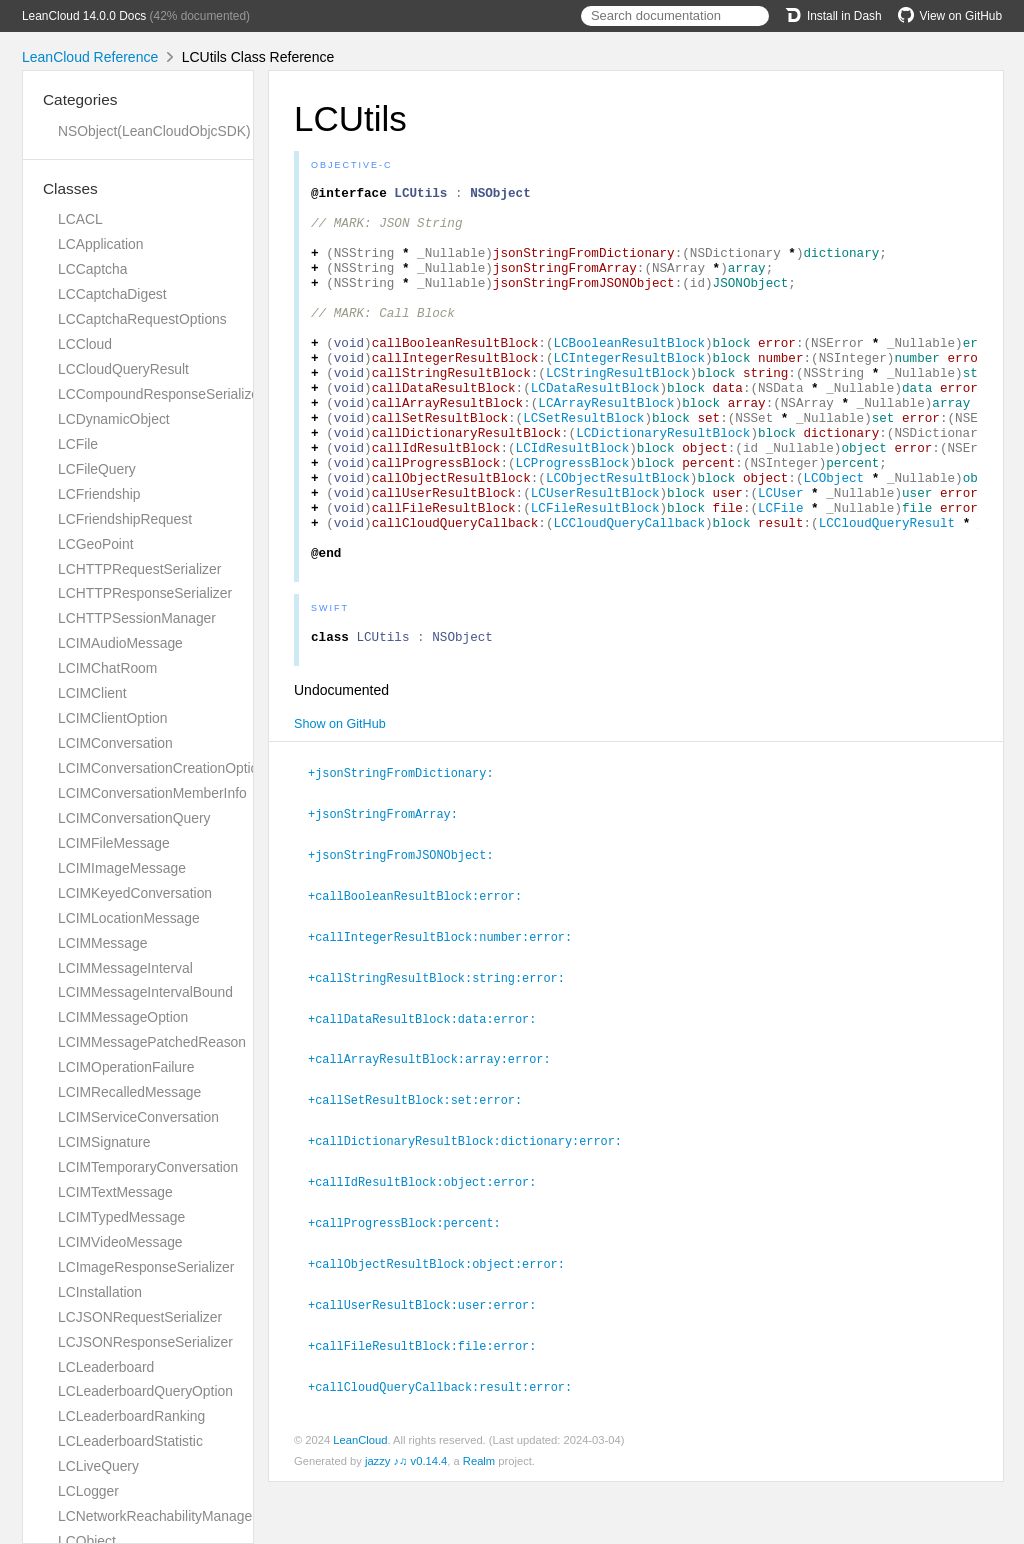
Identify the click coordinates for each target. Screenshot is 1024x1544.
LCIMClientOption (112, 718)
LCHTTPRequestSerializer (139, 569)
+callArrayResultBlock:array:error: (438, 1129)
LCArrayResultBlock (606, 447)
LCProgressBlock (573, 519)
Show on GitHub (340, 802)
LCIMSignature (104, 1142)
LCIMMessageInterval (125, 968)
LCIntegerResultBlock (629, 393)
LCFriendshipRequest (125, 519)
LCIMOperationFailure (126, 1067)
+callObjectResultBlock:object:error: (445, 1329)
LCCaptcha (92, 269)
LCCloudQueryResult (123, 369)
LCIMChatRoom (107, 668)
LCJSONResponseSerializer (145, 1342)
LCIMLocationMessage (129, 918)
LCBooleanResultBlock (629, 375)
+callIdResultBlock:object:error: (430, 1249)
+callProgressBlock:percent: (413, 1289)
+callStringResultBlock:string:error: (445, 1050)
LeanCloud (360, 1502)
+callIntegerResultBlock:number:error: (448, 1010)
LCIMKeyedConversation (135, 893)
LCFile (78, 444)
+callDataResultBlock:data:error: (430, 1090)
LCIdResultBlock (573, 501)
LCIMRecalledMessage (129, 1092)
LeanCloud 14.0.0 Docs (84, 16)
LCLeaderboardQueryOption (145, 1391)
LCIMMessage (102, 943)
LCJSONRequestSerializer (140, 1317)
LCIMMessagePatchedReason (152, 1042)
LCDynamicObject (114, 419)
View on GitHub (950, 16)
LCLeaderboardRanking (131, 1416)
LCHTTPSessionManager (137, 618)
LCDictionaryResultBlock (663, 483)
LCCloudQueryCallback (629, 591)
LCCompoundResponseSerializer (161, 394)
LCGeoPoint (96, 544)
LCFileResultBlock (595, 573)
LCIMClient (92, 693)
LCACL (80, 219)
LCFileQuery (97, 469)
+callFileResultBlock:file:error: (430, 1409)
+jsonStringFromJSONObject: (409, 930)
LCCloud (85, 344)
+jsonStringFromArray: (391, 890)
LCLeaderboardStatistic (130, 1441)
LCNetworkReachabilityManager (157, 1516)
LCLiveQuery (98, 1466)
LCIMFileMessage (114, 843)
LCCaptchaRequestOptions (142, 319)
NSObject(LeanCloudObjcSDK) (154, 131)
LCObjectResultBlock (618, 537)
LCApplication (101, 244)
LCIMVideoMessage (120, 1242)
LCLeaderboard (106, 1367)
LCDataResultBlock (595, 429)
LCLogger (88, 1491)
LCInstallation (100, 1292)
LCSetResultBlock (583, 465)
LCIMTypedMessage (121, 1217)
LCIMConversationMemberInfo (152, 793)
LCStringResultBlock (618, 411)
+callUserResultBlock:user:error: (430, 1369)
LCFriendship (99, 494)
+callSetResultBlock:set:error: (423, 1169)
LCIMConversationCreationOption (162, 768)
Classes (70, 188)
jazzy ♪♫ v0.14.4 (406, 1523)
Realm (479, 1523)
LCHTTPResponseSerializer (145, 593)
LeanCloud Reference (90, 57)
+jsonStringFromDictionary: (409, 850)
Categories (80, 99)
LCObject (833, 537)
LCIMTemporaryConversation (148, 1167)
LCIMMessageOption (123, 1017)
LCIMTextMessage (115, 1192)
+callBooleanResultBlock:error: (423, 970)
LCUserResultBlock (595, 555)
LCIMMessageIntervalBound (145, 992)
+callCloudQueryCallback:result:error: (448, 1449)
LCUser (780, 555)
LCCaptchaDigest (112, 294)
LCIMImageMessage (122, 868)
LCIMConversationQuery (134, 818)
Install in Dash (833, 16)
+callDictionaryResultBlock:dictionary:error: (473, 1209)
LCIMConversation (115, 743)
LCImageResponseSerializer (146, 1267)
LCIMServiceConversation (138, 1117)
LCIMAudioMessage (120, 643)
